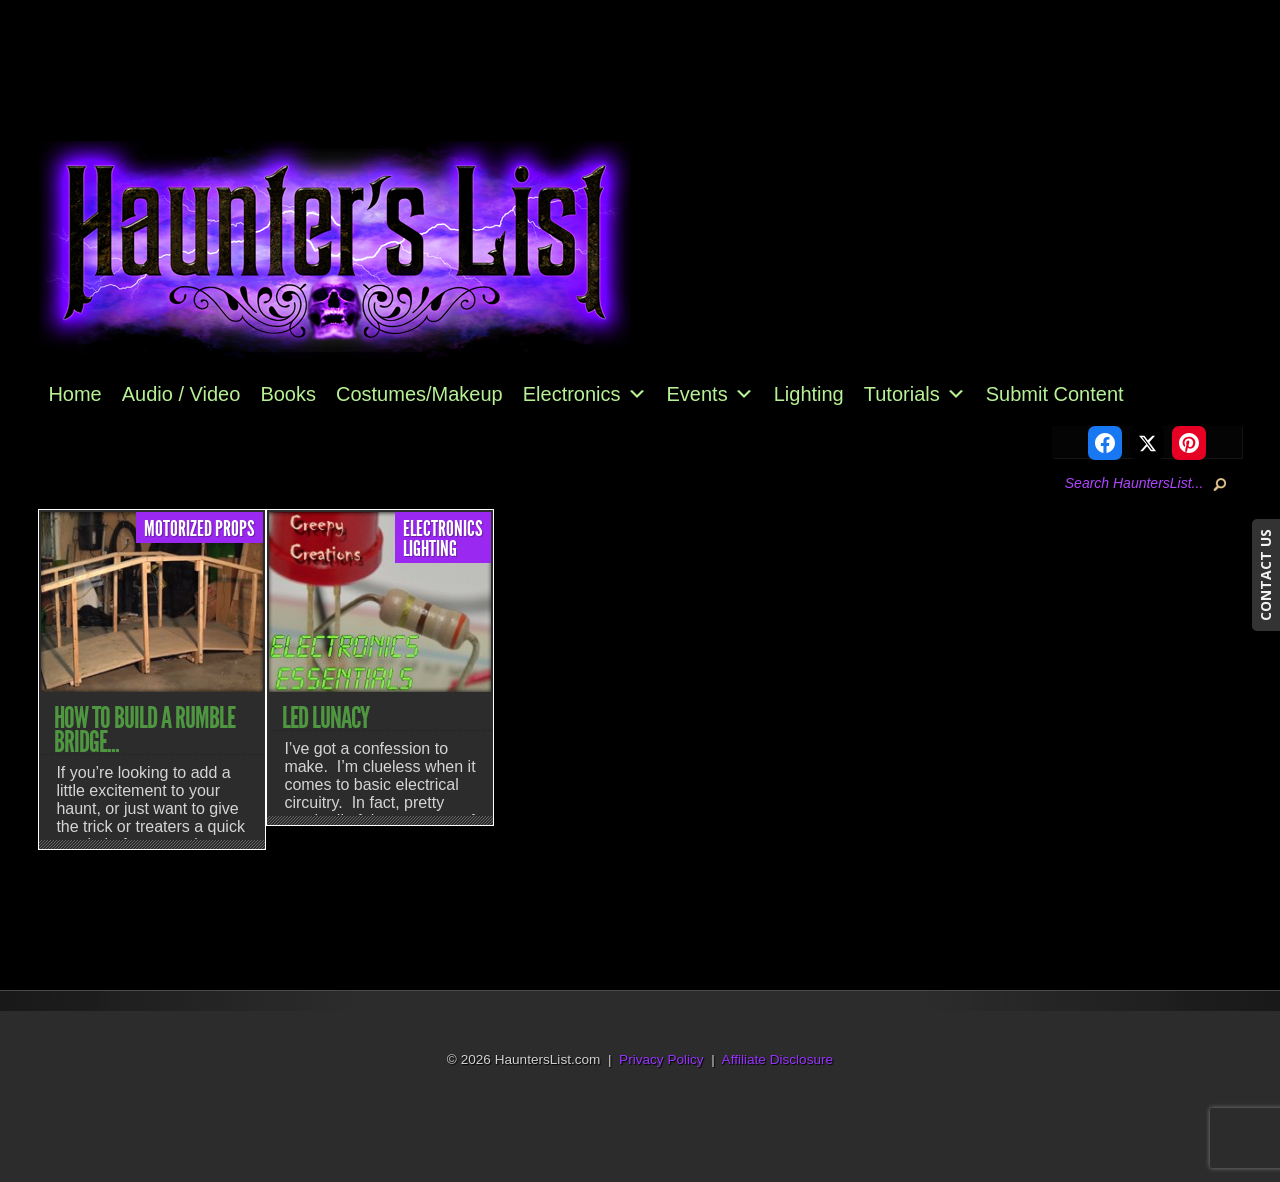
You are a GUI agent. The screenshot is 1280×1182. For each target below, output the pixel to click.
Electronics (585, 394)
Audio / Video (181, 394)
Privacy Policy (661, 1059)
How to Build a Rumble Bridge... (144, 730)
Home (74, 394)
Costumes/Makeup (419, 394)
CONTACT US (1265, 575)
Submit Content (1055, 394)
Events (710, 394)
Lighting (809, 394)
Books (288, 394)
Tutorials (915, 394)
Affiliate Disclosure (778, 1059)
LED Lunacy (325, 718)
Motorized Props (199, 529)
